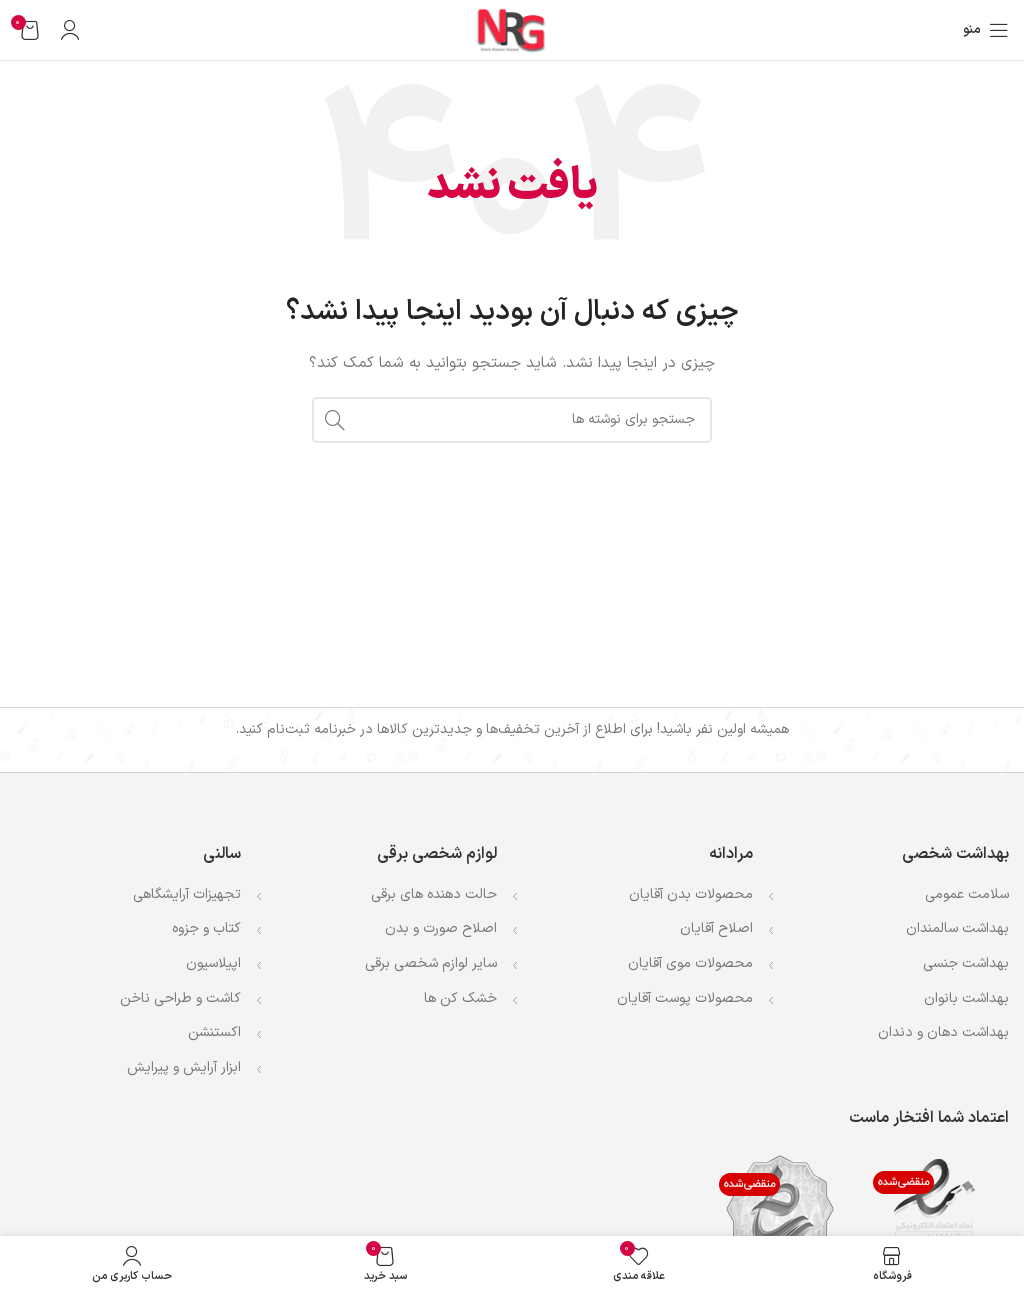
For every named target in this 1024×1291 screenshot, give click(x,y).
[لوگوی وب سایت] (512, 29)
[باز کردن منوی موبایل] (986, 30)
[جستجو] (512, 420)
